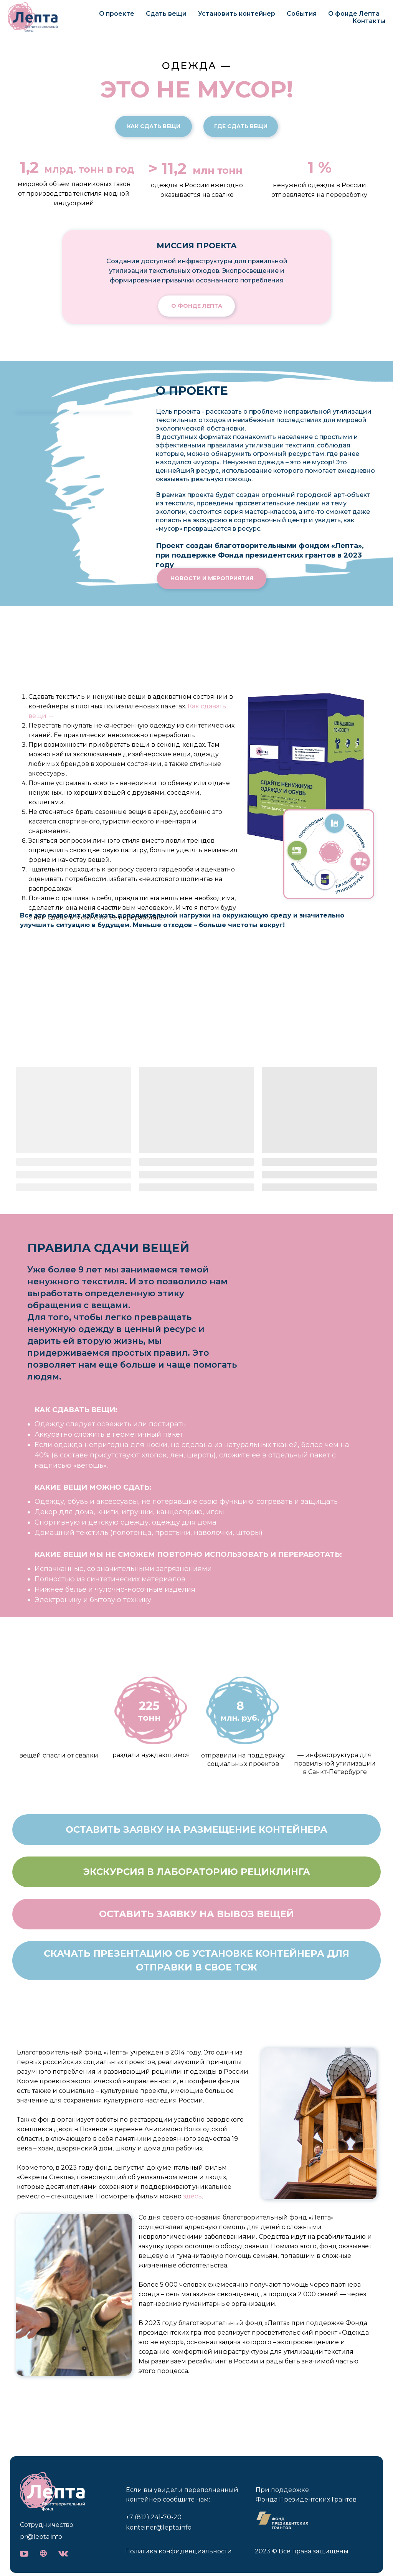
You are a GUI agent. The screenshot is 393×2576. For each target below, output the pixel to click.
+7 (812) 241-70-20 (154, 2517)
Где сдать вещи (241, 126)
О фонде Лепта (354, 13)
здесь (192, 2196)
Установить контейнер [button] (236, 13)
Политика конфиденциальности (178, 2551)
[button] (196, 1829)
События (302, 13)
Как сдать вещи (153, 126)
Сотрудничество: (47, 2524)
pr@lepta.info (41, 2536)
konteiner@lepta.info (159, 2527)
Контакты (368, 21)
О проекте (116, 13)
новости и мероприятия (211, 578)
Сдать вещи (166, 13)
